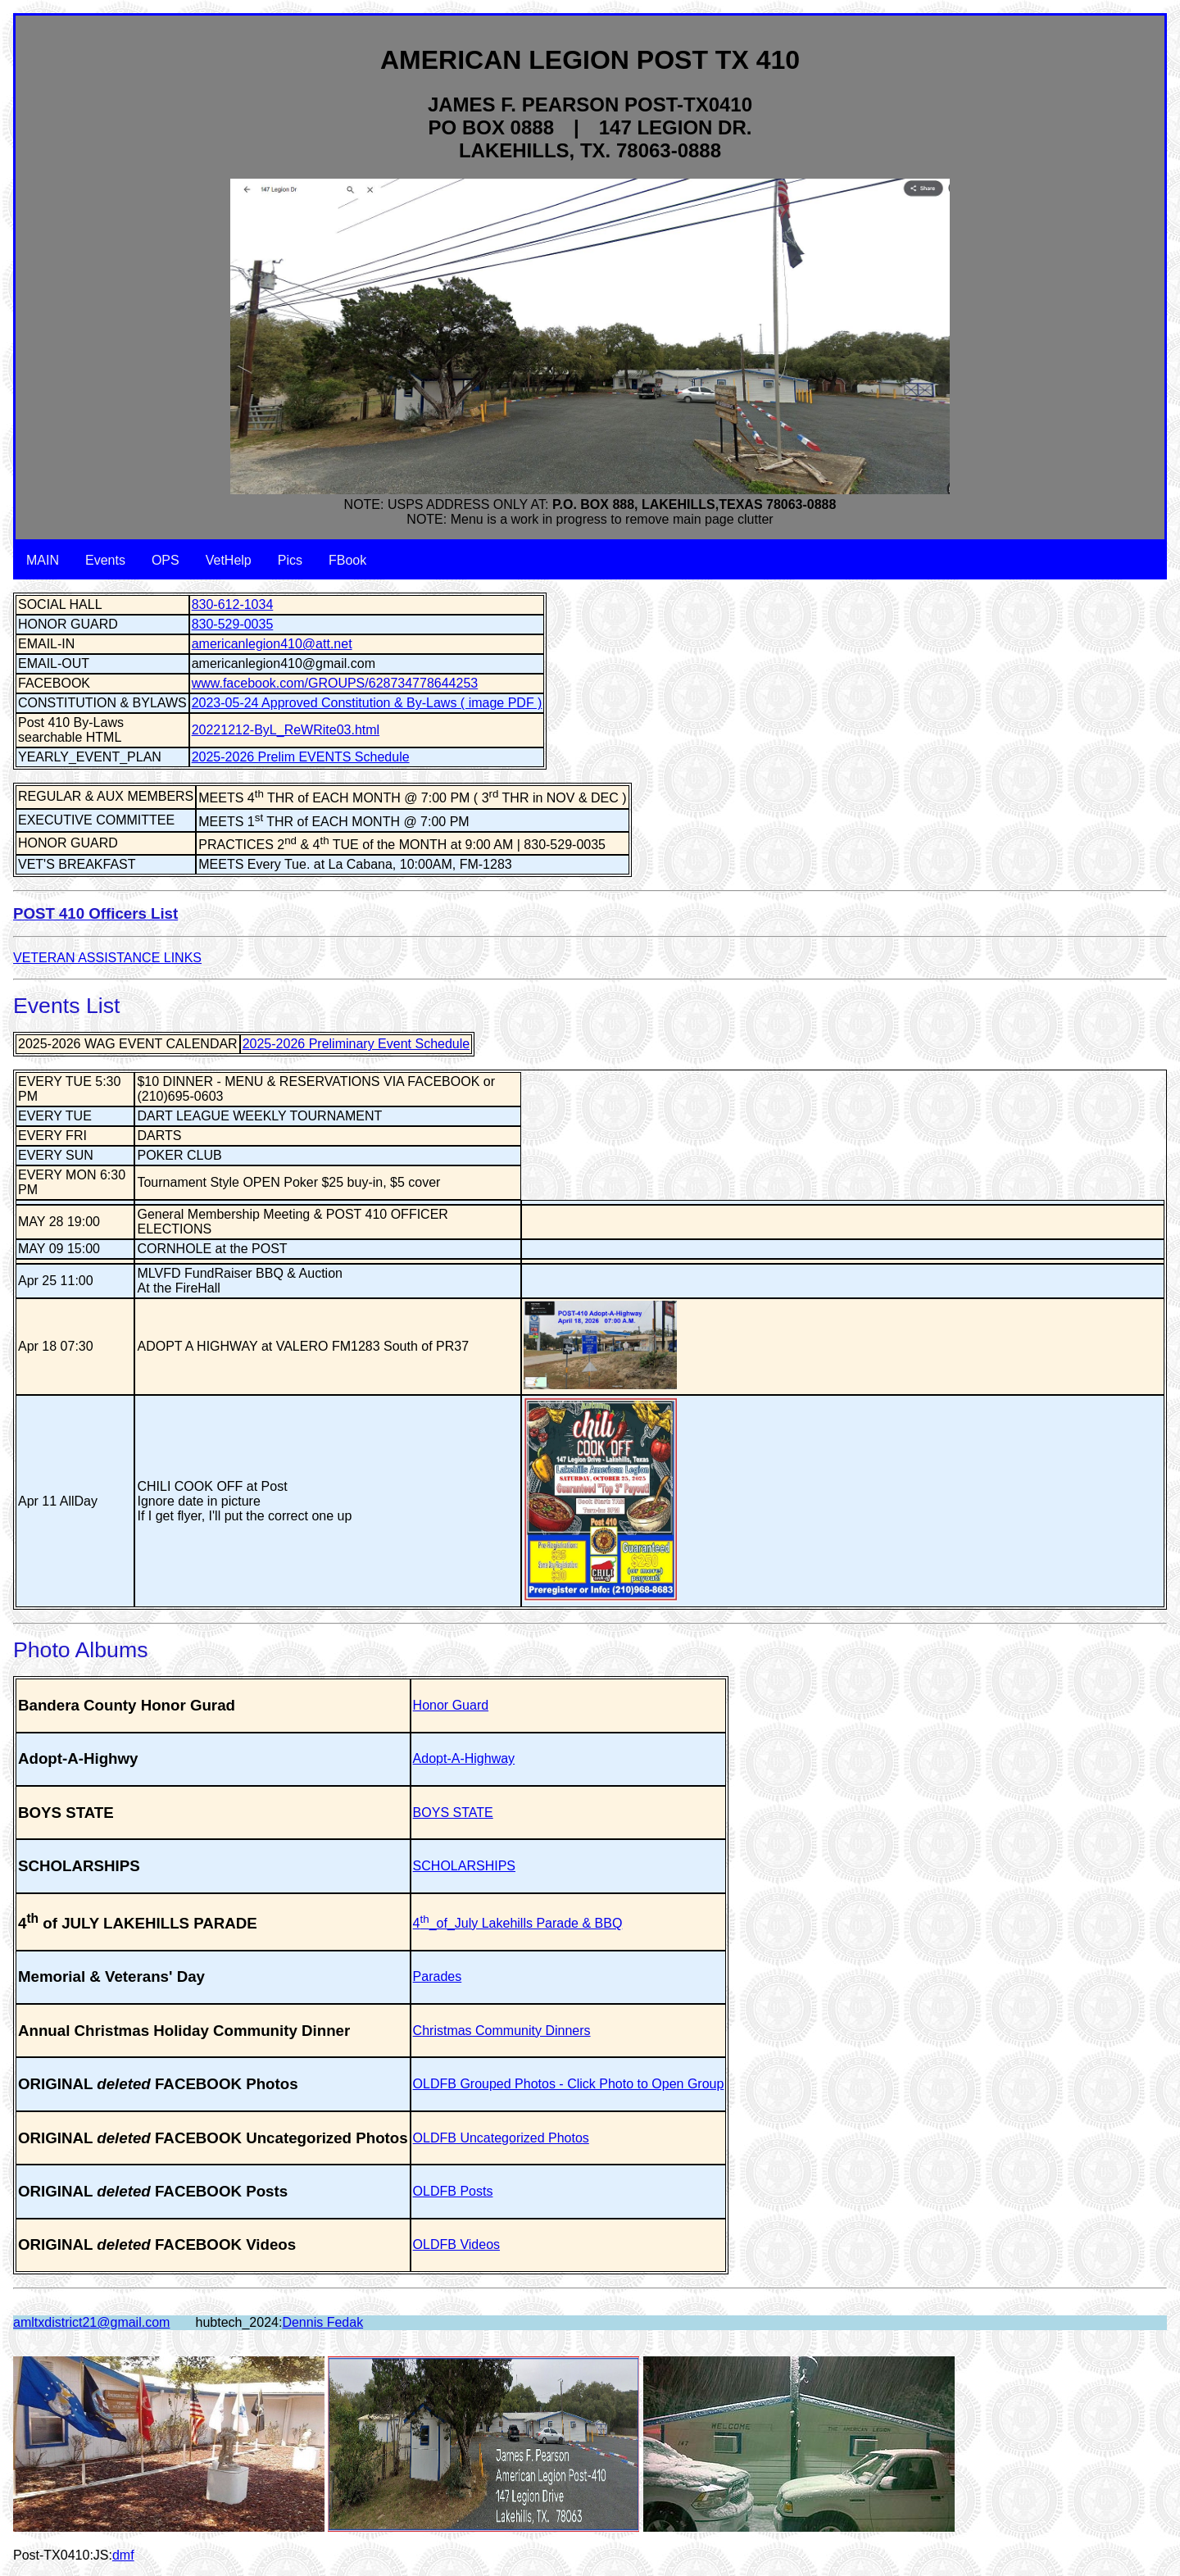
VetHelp (229, 560)
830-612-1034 (233, 604)
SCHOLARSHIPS (464, 1866)
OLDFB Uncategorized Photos (501, 2138)
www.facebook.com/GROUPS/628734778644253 (335, 683)
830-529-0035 (233, 624)
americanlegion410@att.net (272, 644)
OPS (165, 560)
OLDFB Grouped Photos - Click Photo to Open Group (568, 2084)
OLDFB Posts (453, 2191)
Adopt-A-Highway (464, 1758)
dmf (123, 2555)
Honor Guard (451, 1705)
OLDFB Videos (456, 2244)
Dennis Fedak (322, 2322)
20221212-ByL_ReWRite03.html (285, 730)
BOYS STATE (453, 1813)
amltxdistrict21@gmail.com (91, 2322)
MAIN (42, 560)
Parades (437, 1976)
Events (105, 560)
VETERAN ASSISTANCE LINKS (107, 958)
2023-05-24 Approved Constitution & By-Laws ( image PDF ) (367, 703)
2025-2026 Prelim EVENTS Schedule (301, 757)
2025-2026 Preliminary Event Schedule (356, 1044)
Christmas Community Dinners (502, 2031)
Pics (290, 560)
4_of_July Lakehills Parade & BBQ (518, 1923)
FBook (347, 560)
